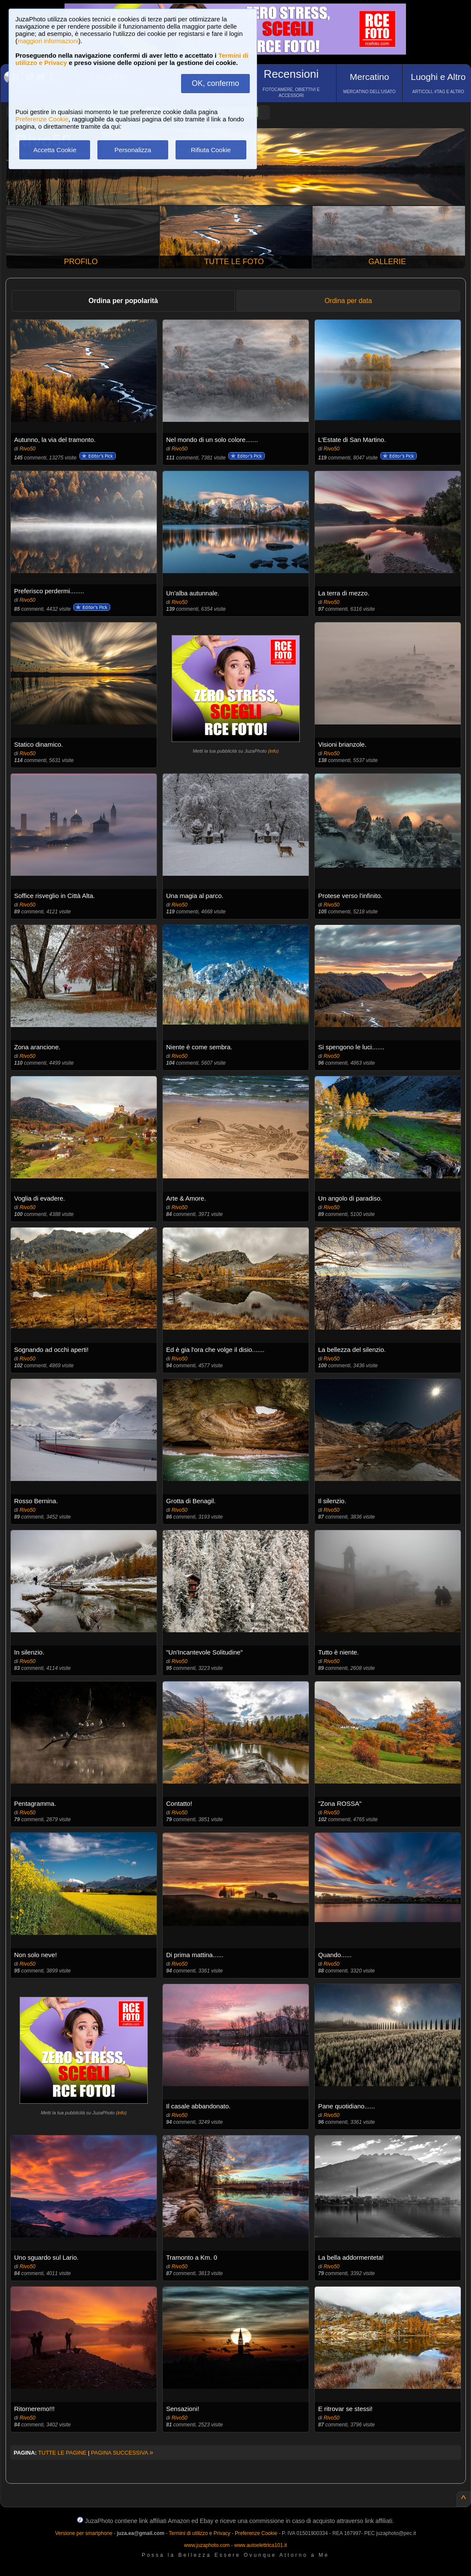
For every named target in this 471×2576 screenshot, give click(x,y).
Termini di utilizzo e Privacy (199, 2533)
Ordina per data (348, 300)
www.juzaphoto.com (207, 2545)
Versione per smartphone (83, 2533)
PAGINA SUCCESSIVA (122, 2452)
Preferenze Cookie (41, 119)
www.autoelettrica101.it (260, 2545)
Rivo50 (27, 449)
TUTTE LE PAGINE (62, 2452)
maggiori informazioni (48, 40)
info (273, 751)
